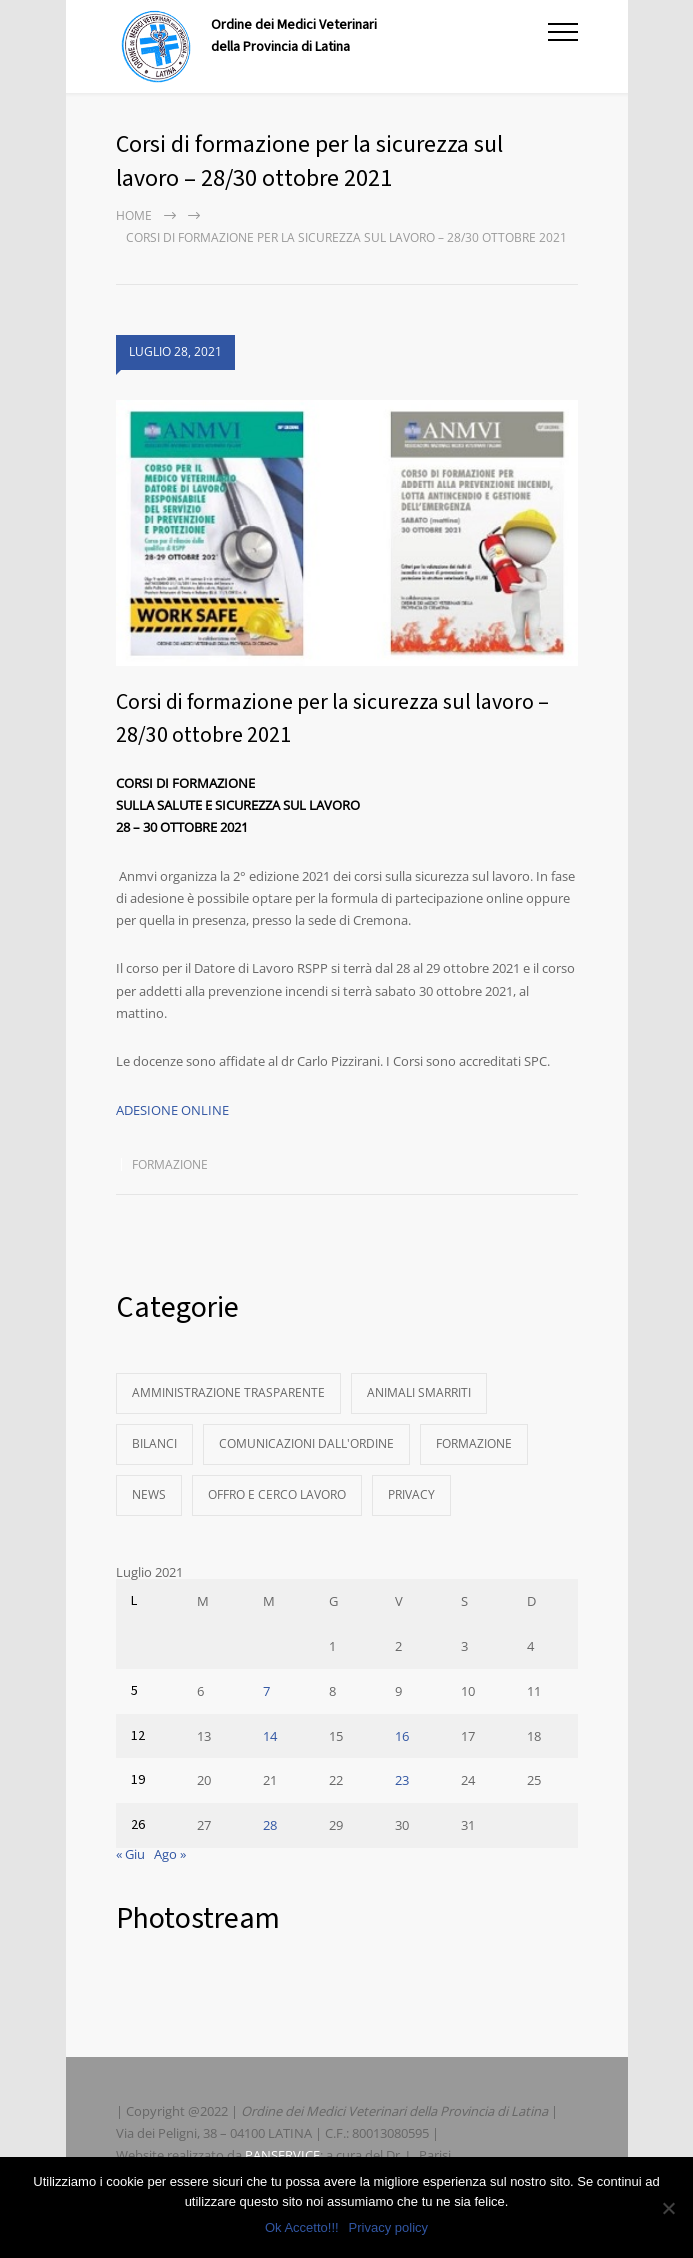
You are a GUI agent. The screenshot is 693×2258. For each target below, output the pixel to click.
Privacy (411, 1494)
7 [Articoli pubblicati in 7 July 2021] (266, 1691)
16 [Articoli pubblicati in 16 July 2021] (402, 1736)
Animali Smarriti (419, 1392)
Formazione (170, 1164)
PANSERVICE (282, 2155)
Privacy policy (388, 2227)
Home (134, 215)
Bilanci (154, 1443)
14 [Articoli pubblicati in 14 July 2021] (270, 1736)
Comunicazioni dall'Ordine (306, 1443)
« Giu (130, 1854)
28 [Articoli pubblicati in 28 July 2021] (270, 1825)
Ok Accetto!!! (302, 2227)
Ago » (170, 1854)
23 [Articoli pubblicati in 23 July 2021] (402, 1780)
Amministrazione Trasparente (228, 1392)
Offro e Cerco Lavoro (277, 1494)
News (149, 1494)
